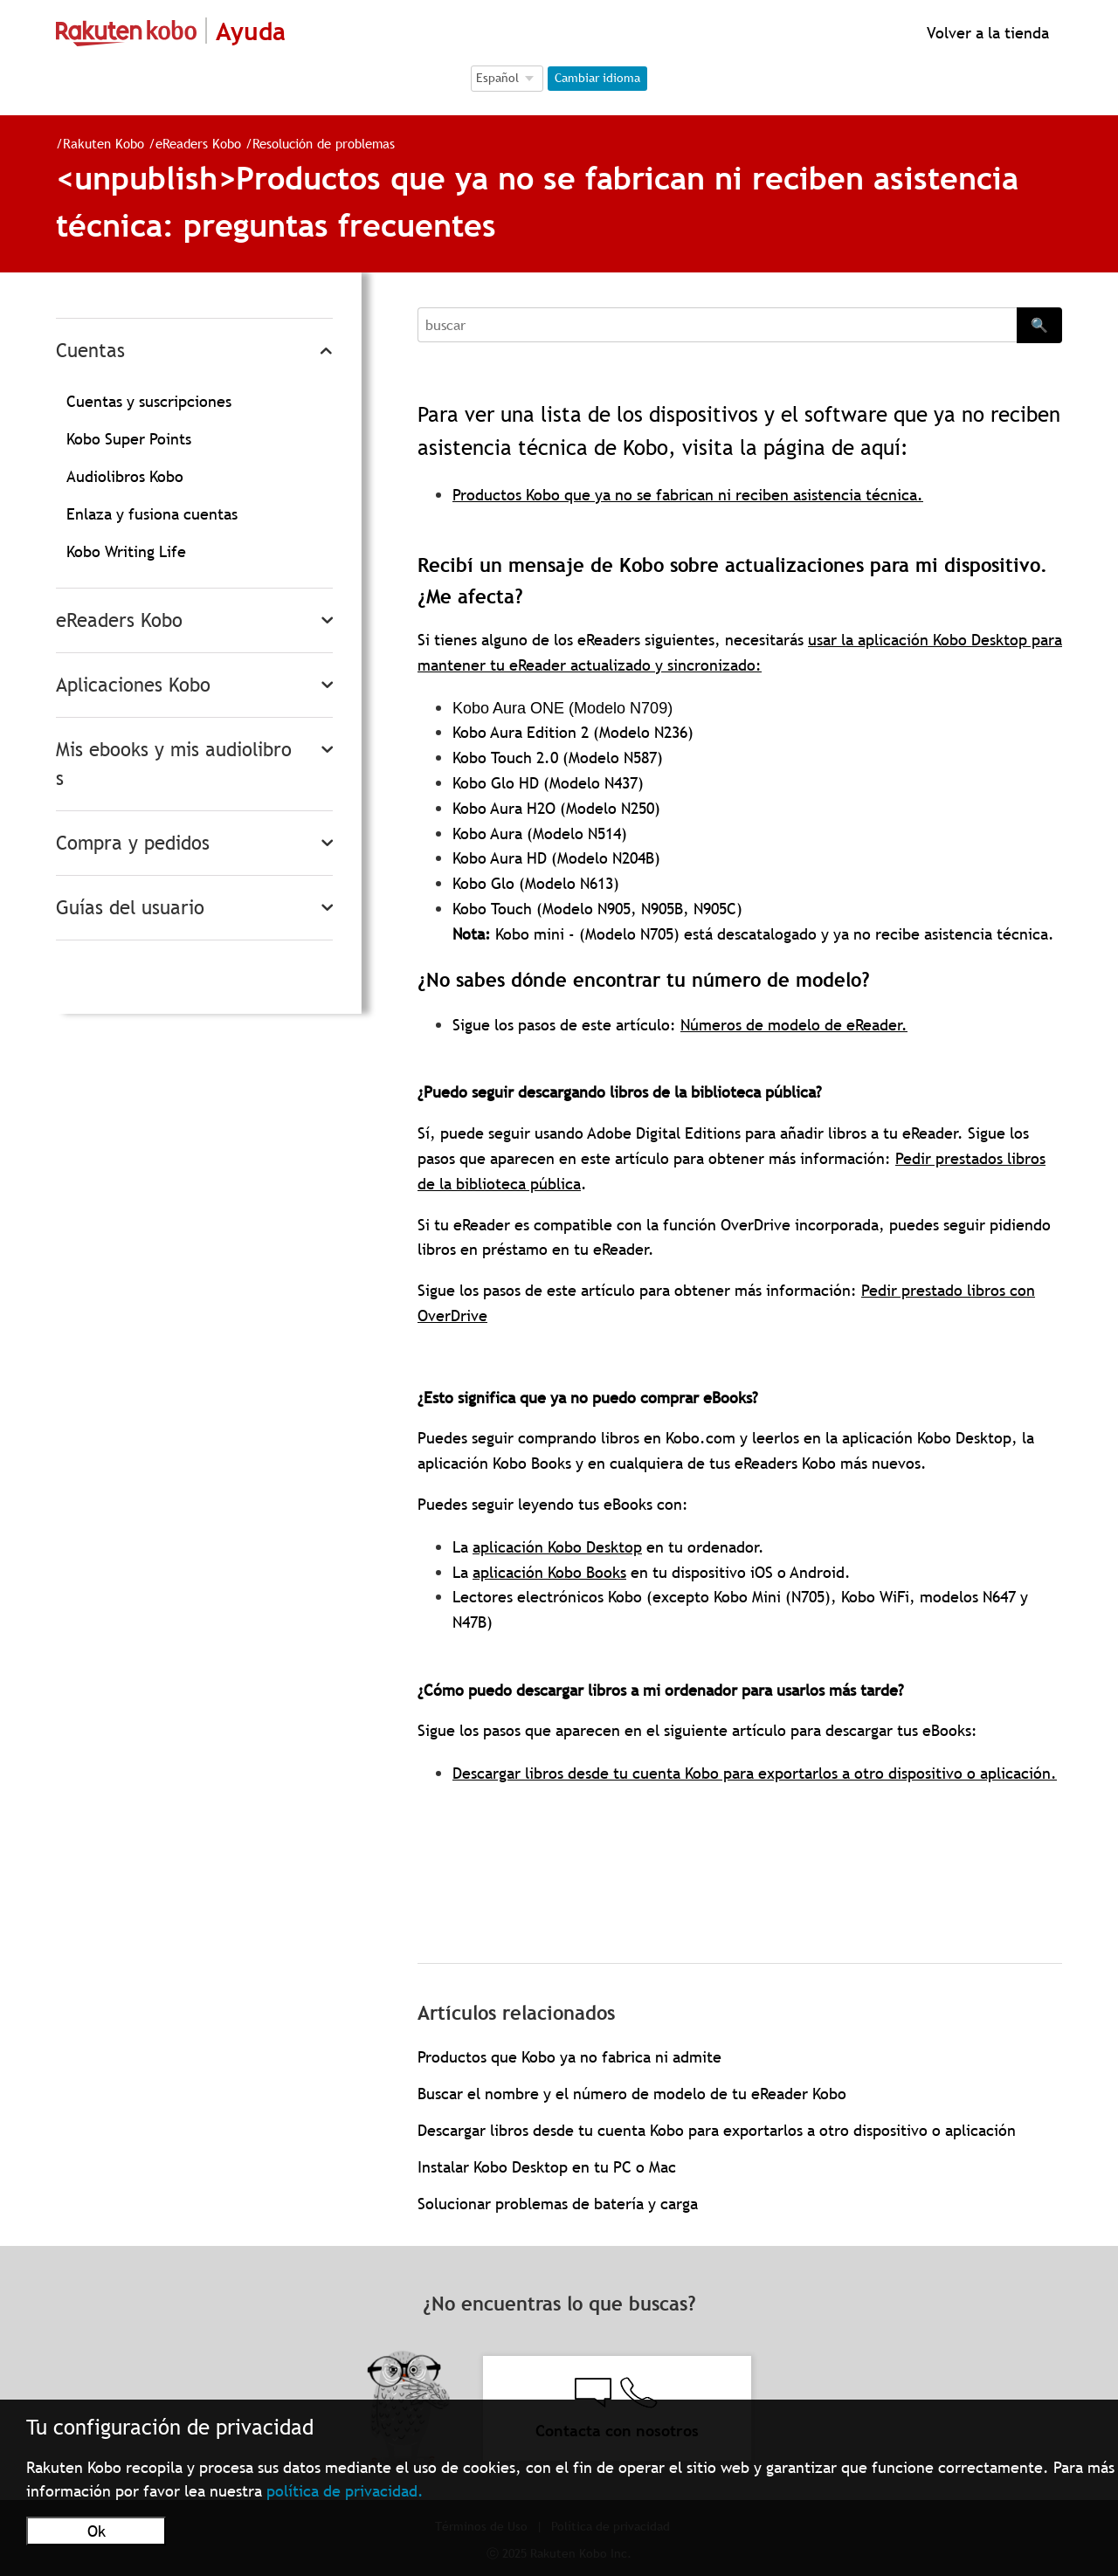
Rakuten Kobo (96, 143)
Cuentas (90, 350)
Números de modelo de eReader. (794, 1025)
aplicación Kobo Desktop (557, 1547)
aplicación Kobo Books (549, 1572)
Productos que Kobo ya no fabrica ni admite (569, 2057)
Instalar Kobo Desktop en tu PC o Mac (547, 2167)
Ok (96, 2531)
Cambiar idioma (597, 78)
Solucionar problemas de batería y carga (558, 2204)
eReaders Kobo (191, 143)
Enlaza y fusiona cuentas (152, 514)
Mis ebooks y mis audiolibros (174, 764)
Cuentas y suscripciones (148, 401)
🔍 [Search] (1039, 324)
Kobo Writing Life (126, 551)
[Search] (717, 324)
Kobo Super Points (128, 439)
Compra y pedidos (133, 843)
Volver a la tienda (985, 33)
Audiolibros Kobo (124, 476)
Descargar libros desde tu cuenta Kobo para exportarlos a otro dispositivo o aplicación (717, 2130)
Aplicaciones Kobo (133, 685)
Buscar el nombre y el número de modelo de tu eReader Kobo (632, 2094)
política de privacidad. (345, 2491)
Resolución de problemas (316, 143)
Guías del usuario (130, 908)
